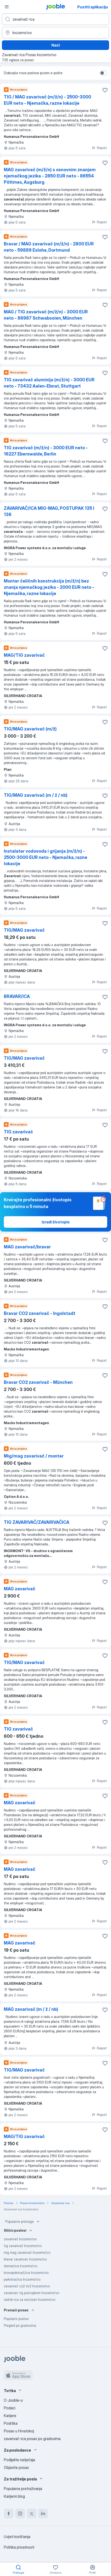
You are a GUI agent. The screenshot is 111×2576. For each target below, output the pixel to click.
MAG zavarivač (19, 1588)
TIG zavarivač (18, 1131)
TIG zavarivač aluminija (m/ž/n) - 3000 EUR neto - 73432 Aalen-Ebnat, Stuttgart (49, 383)
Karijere (10, 2415)
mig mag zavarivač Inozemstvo (27, 2252)
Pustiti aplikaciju (92, 7)
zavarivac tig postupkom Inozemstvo (31, 2293)
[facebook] (8, 2513)
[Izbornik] (6, 7)
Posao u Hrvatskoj (19, 2431)
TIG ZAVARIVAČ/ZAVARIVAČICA (36, 1522)
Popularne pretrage (22, 2221)
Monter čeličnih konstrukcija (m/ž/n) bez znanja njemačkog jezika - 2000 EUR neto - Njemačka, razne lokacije (49, 587)
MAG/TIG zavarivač (24, 655)
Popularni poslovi (16, 2319)
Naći (55, 45)
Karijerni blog (14, 2496)
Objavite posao (16, 2467)
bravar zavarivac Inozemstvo (25, 2259)
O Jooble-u (13, 2400)
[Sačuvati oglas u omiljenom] (105, 90)
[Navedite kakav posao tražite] (55, 19)
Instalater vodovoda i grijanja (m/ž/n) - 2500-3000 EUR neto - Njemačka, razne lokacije (45, 857)
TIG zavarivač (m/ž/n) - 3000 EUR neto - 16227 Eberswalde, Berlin (46, 450)
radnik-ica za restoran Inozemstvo (29, 2299)
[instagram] (20, 2513)
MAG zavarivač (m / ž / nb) (31, 2009)
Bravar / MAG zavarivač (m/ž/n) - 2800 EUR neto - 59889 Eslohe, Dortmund (49, 247)
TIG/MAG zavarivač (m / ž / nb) (35, 795)
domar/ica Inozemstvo (20, 2266)
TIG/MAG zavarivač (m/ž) (30, 728)
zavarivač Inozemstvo (20, 2239)
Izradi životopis (56, 1222)
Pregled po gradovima (20, 2325)
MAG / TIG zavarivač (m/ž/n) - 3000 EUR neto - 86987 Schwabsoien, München (46, 315)
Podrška (10, 2423)
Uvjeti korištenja (17, 2536)
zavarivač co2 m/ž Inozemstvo (27, 2286)
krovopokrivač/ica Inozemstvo (26, 2273)
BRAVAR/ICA (17, 996)
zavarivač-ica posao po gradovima (32, 2438)
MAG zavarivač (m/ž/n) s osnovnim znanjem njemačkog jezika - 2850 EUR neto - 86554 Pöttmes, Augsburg (50, 176)
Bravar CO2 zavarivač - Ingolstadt (39, 1313)
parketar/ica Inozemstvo (22, 2279)
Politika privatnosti (19, 2547)
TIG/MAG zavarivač (24, 930)
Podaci (9, 2408)
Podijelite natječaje (19, 2459)
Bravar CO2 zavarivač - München (38, 1382)
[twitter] (31, 2513)
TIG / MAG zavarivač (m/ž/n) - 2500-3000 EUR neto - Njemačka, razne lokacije (47, 100)
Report (99, 148)
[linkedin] (43, 2513)
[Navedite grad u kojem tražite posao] (55, 32)
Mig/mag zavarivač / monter (34, 1455)
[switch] (103, 73)
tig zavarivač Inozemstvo (23, 2246)
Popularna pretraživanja (23, 2488)
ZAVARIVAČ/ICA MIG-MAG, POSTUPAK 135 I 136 (49, 511)
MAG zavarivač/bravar (27, 1246)
